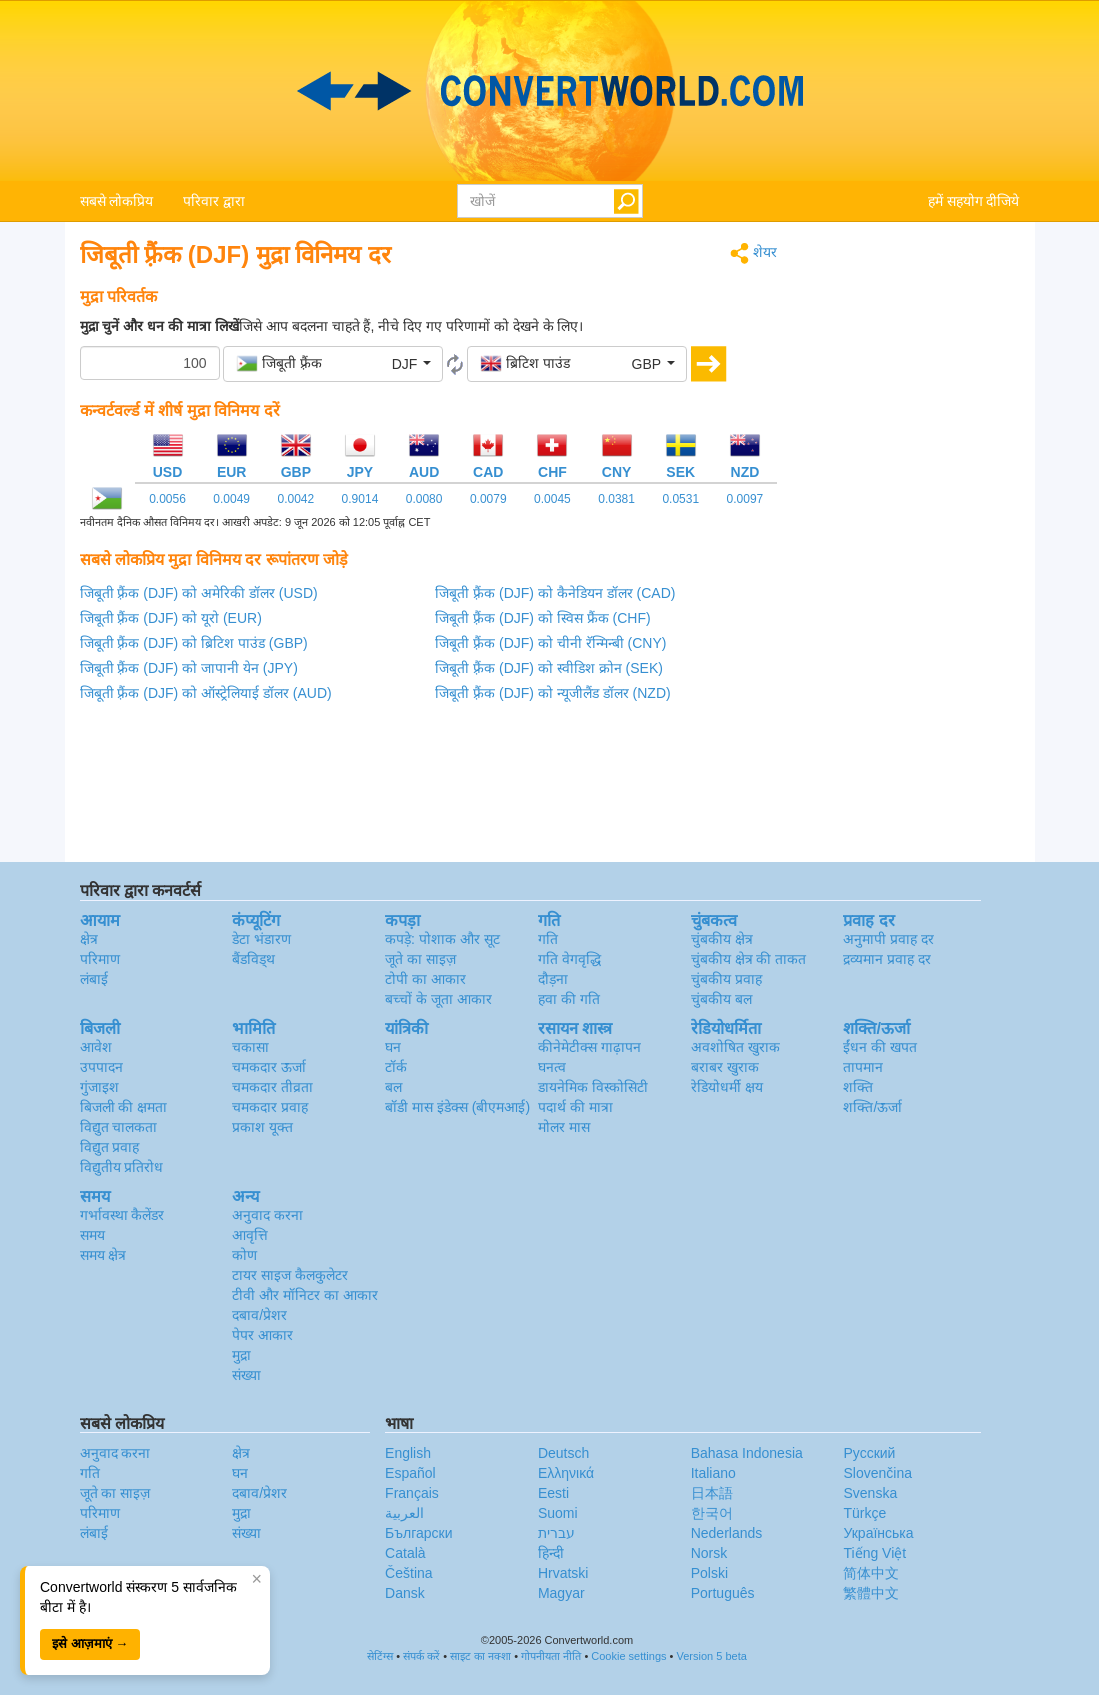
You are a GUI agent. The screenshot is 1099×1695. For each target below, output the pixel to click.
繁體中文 (871, 1593)
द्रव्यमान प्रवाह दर (887, 959)
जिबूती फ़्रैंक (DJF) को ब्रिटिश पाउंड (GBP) (194, 643)
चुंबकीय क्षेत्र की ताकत (749, 959)
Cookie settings (628, 1656)
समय (92, 1235)
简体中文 (871, 1573)
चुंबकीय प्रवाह (726, 979)
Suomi (558, 1513)
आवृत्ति (250, 1235)
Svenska (870, 1493)
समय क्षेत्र (103, 1255)
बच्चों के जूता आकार (438, 999)
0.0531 (680, 499)
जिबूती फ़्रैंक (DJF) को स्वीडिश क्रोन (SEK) (549, 668)
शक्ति (858, 1087)
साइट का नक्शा (480, 1656)
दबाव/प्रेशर (259, 1315)
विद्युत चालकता (119, 1127)
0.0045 (552, 499)
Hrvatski (563, 1573)
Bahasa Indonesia (747, 1453)
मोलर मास (564, 1127)
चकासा (250, 1047)
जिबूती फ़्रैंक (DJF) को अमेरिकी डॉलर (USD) (199, 593)
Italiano (713, 1473)
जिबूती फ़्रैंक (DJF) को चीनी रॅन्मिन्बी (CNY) (550, 643)
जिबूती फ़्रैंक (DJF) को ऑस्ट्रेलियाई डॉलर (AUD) (206, 693)
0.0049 (231, 499)
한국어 (712, 1513)
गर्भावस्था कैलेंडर (122, 1215)
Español (410, 1473)
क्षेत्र (89, 939)
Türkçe (864, 1513)
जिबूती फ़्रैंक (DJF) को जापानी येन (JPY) (189, 668)
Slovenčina (877, 1473)
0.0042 (295, 499)
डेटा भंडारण (261, 939)
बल (393, 1087)
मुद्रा (241, 1355)
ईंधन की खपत (880, 1047)
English (408, 1453)
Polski (709, 1573)
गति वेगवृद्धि (569, 959)
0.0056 (167, 499)
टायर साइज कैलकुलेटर (290, 1275)
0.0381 (616, 499)
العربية (404, 1513)
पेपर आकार (262, 1335)
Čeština (408, 1573)
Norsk (709, 1553)
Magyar (561, 1593)
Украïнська (878, 1533)
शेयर (753, 253)
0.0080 (424, 499)
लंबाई (94, 979)
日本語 (712, 1493)
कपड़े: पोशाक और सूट (442, 939)
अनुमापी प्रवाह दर (888, 939)
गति (548, 939)
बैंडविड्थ (253, 959)
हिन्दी (551, 1553)
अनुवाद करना (267, 1215)
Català (405, 1553)
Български (418, 1533)
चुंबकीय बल (721, 999)
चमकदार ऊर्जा (269, 1067)
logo (549, 91)
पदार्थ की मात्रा (575, 1107)
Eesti (553, 1493)
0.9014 (360, 499)
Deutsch (563, 1453)
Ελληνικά (566, 1473)
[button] (333, 364)
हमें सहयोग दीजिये (974, 201)
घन (393, 1047)
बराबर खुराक (725, 1067)
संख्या (246, 1375)
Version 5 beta (711, 1656)
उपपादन (101, 1067)
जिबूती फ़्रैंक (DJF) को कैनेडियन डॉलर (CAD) (555, 593)
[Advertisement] (913, 542)
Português (723, 1593)
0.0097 (745, 499)
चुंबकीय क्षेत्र (722, 939)
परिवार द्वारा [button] (214, 201)
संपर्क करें (421, 1656)
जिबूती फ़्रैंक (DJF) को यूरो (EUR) (171, 618)
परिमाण (100, 959)
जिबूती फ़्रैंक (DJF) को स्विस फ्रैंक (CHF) (542, 618)
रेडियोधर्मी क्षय (727, 1087)
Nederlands (727, 1533)
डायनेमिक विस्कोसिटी (593, 1087)
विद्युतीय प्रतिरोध (122, 1167)
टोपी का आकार (425, 979)
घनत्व (552, 1067)
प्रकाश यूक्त (262, 1127)
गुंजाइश (99, 1087)
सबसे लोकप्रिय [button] (117, 201)
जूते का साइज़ (420, 959)
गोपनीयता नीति (551, 1656)
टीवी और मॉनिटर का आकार (305, 1295)
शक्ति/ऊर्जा (872, 1107)
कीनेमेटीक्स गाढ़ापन (589, 1047)
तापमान (863, 1067)
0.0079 (488, 499)
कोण (244, 1255)
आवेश (96, 1047)
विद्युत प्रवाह (110, 1147)
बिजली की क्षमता (124, 1107)
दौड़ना (553, 979)
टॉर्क (396, 1067)
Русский (869, 1453)
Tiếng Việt (874, 1553)
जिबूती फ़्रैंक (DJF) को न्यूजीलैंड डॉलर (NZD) (552, 693)
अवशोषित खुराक (735, 1047)
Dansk (405, 1593)
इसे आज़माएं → (90, 1643)
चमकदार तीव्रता (272, 1087)
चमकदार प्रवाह (270, 1107)
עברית (556, 1533)
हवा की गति (569, 999)
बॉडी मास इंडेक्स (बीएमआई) (457, 1107)
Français (412, 1493)
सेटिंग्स (380, 1656)
